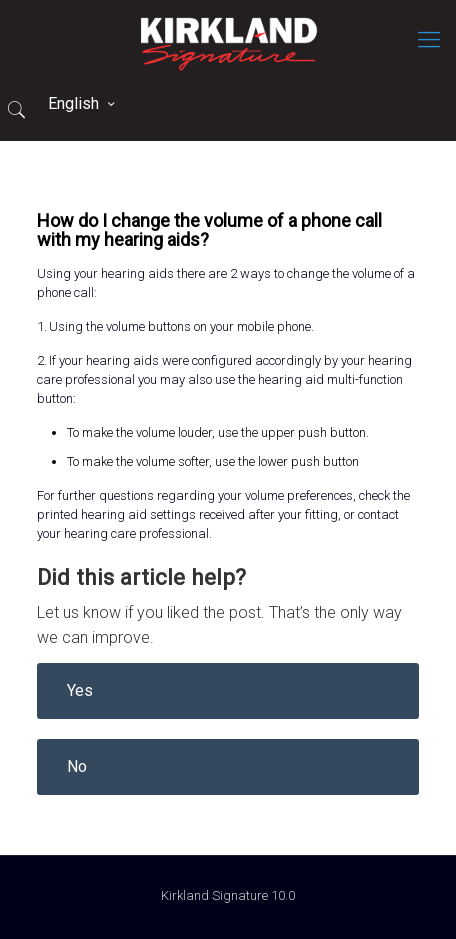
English (83, 103)
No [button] (77, 766)
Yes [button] (80, 690)
